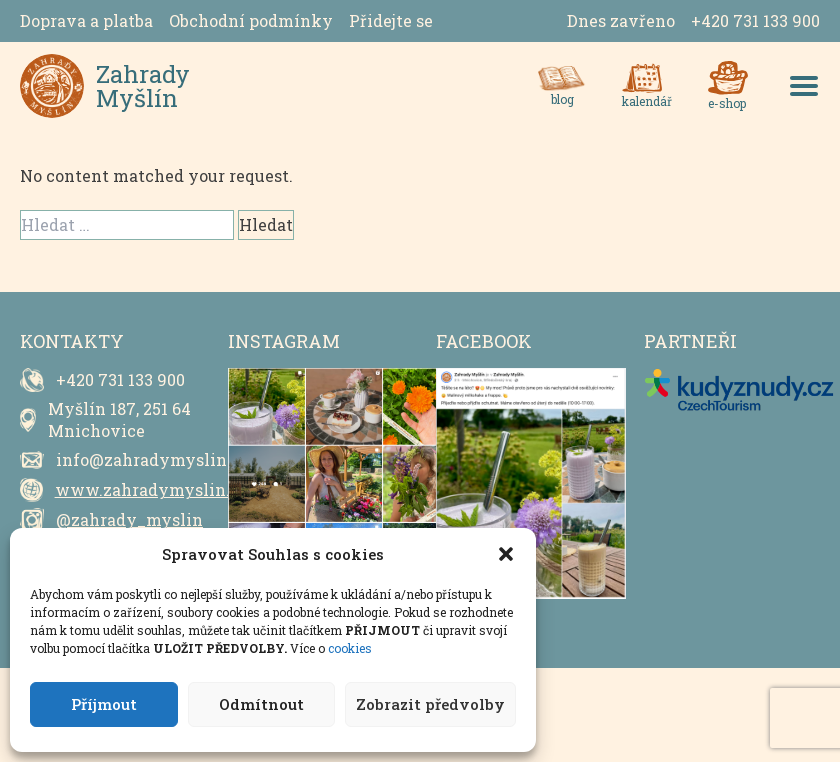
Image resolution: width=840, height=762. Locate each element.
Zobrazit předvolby (430, 704)
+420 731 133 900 (755, 20)
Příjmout (104, 704)
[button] (506, 554)
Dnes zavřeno (621, 20)
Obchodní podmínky (251, 20)
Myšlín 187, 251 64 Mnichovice (119, 419)
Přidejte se (391, 20)
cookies (350, 648)
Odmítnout (261, 704)
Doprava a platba (86, 20)
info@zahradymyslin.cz (152, 459)
